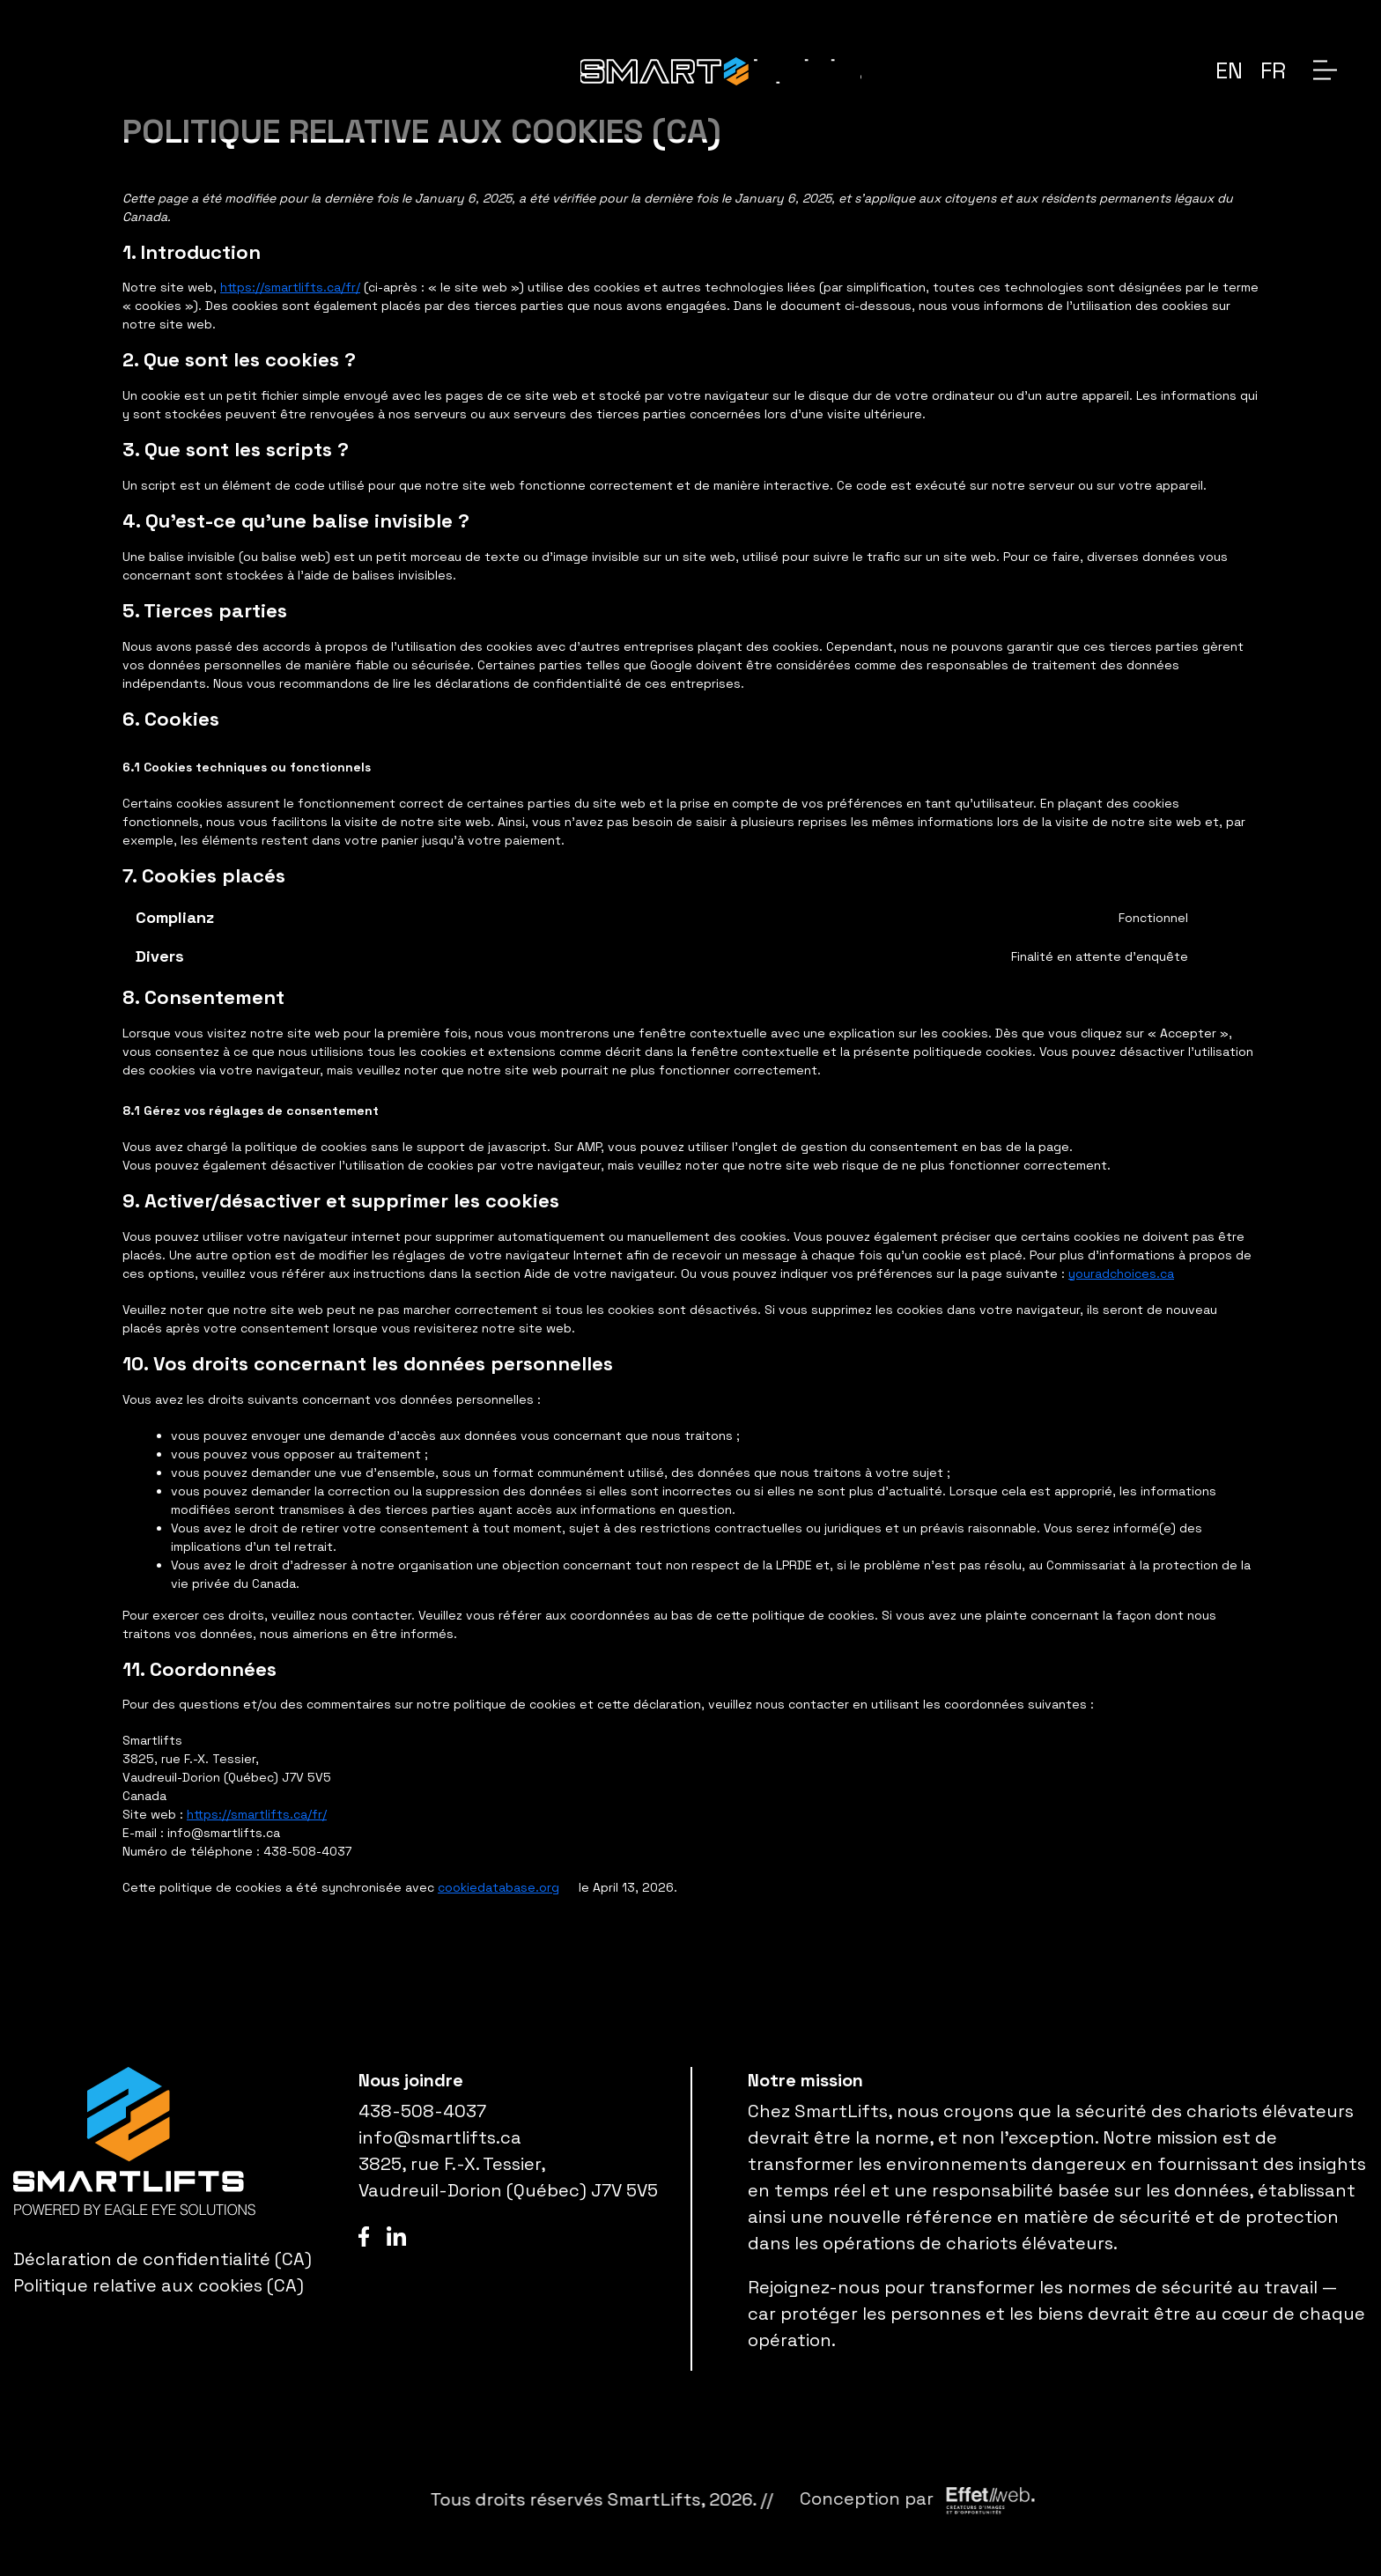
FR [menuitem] (1273, 69)
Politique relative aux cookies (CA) (158, 2285)
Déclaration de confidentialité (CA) (162, 2259)
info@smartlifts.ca (439, 2137)
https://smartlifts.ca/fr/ (290, 287)
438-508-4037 (422, 2111)
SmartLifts (914, 2499)
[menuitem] (1229, 69)
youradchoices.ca (1121, 1273)
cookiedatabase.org (498, 1887)
